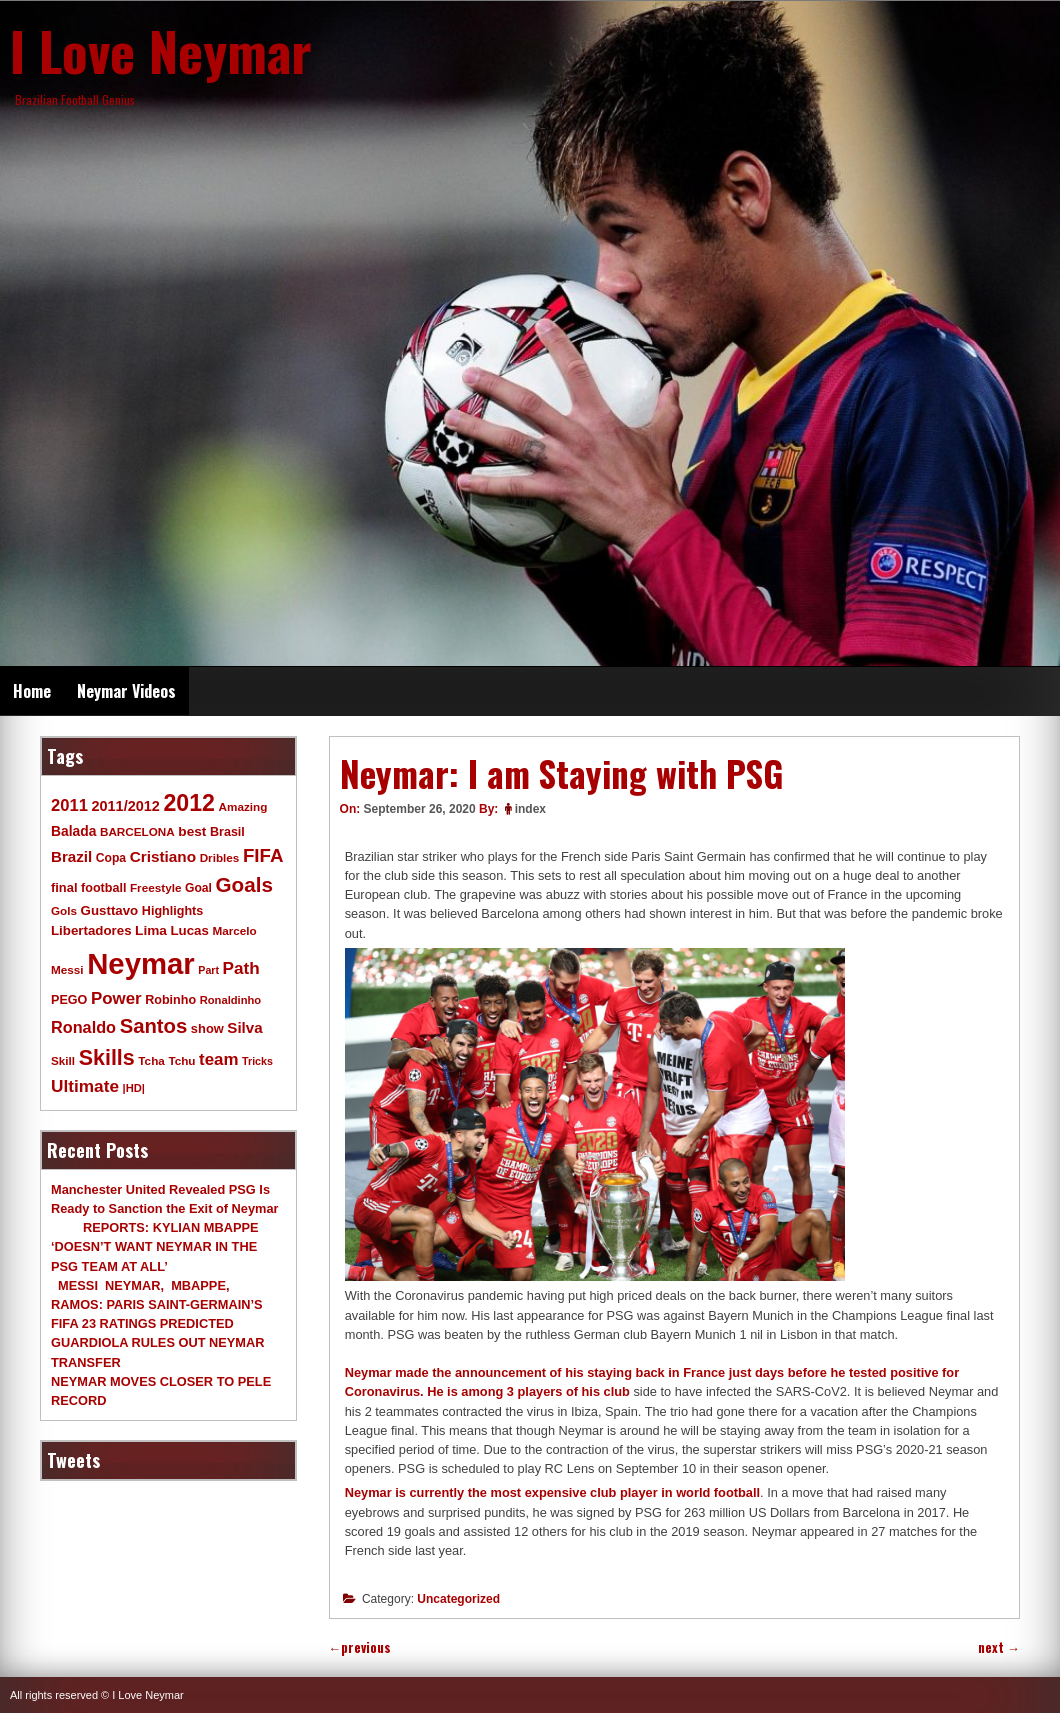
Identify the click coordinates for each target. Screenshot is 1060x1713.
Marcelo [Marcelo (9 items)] (234, 930)
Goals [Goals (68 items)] (244, 884)
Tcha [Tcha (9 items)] (151, 1060)
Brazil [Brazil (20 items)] (71, 856)
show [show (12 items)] (207, 1028)
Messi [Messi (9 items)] (67, 969)
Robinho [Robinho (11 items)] (170, 1000)
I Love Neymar (161, 50)
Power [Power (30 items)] (116, 998)
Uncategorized (458, 1599)
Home (32, 691)
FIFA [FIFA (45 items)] (263, 855)
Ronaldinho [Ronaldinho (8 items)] (231, 1000)
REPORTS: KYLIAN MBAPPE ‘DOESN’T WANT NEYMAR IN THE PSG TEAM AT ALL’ (155, 1246)
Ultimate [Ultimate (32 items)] (85, 1086)
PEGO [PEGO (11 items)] (69, 1000)
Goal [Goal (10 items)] (198, 888)
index (530, 809)
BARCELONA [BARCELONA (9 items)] (137, 831)
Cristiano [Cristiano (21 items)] (163, 856)
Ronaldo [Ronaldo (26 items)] (83, 1027)
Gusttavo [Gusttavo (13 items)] (110, 910)
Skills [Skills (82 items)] (107, 1058)
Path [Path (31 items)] (241, 968)
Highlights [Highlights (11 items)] (172, 911)
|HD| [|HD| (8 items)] (134, 1088)
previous (360, 1647)
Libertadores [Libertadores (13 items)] (91, 930)
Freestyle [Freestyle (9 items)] (155, 887)
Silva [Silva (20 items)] (244, 1027)
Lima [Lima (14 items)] (151, 930)
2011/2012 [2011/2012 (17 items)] (125, 806)
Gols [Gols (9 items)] (64, 910)
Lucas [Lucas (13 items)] (189, 930)
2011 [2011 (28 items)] (69, 805)
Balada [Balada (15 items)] (73, 831)
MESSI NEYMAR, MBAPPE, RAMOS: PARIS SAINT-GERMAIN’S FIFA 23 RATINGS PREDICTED (157, 1304)
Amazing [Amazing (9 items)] (243, 806)
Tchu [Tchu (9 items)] (181, 1060)
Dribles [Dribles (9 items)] (220, 857)
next (999, 1647)
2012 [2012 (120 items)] (189, 803)
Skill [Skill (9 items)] (63, 1060)
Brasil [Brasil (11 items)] (227, 832)
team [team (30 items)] (218, 1059)
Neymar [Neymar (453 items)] (141, 963)
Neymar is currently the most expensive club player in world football (552, 1492)
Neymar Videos (126, 691)
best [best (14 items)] (192, 831)
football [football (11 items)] (103, 888)
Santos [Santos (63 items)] (154, 1026)
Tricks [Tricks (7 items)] (257, 1061)
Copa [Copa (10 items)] (111, 858)
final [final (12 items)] (64, 887)
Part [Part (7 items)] (208, 970)
